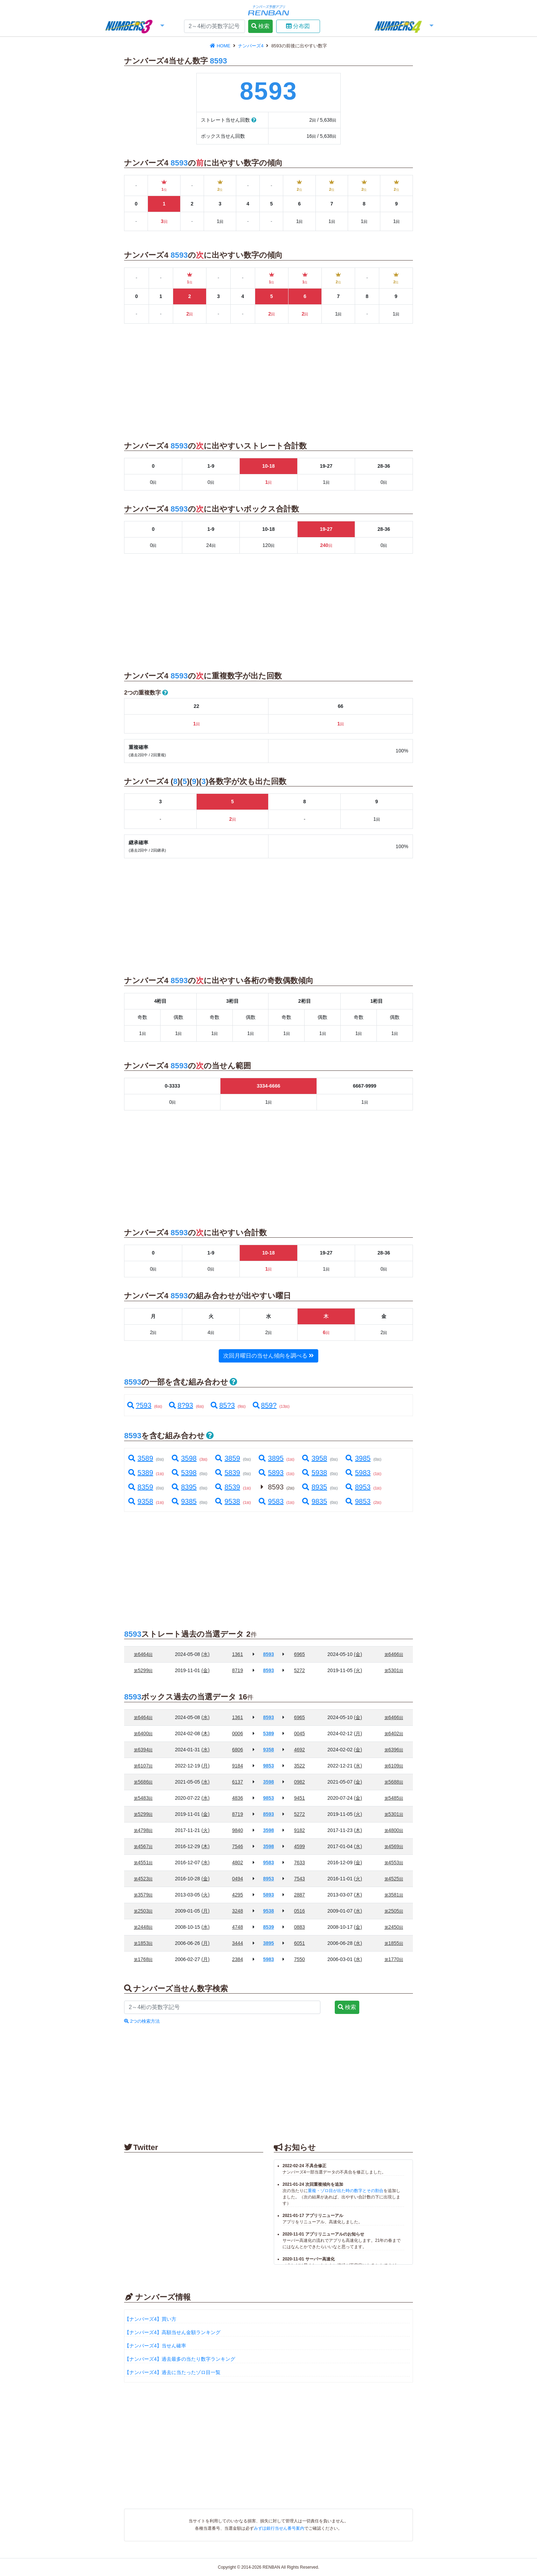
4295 (237, 1895)
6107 (143, 1766)
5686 (143, 1782)
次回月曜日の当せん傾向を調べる (268, 1356)
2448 (143, 1927)
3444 (237, 1943)
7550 (299, 1959)
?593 (139, 1405)
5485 (394, 1798)
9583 (271, 1501)
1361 (237, 1654)
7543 (299, 1878)
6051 (299, 1943)
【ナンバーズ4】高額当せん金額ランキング (172, 2332)
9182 (299, 1830)
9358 (140, 1501)
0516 (299, 1911)
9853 (358, 1501)
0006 (237, 1733)
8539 (227, 1487)
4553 (394, 1862)
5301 (394, 1670)
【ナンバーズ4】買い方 (150, 2319)
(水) (206, 1654)
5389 (140, 1472)
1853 (143, 1943)
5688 (394, 1782)
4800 (394, 1830)
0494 (237, 1878)
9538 (227, 1501)
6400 (143, 1733)
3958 (314, 1458)
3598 (184, 1458)
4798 (143, 1830)
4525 (394, 1878)
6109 (394, 1766)
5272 (299, 1670)
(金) (358, 1654)
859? (265, 1405)
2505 (394, 1911)
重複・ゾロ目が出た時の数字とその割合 (345, 2190)
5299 (143, 1670)
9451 (299, 1798)
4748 (237, 1927)
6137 (237, 1782)
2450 (394, 1927)
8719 (237, 1670)
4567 (143, 1846)
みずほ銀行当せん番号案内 (279, 2528)
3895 (271, 1458)
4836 (237, 1798)
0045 (299, 1733)
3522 (299, 1766)
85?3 (223, 1405)
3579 (143, 1895)
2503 (143, 1911)
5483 (143, 1798)
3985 (358, 1458)
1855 (394, 1943)
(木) (206, 1733)
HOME (221, 45)
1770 (394, 1959)
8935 (314, 1487)
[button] (134, 27)
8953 (358, 1487)
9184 (237, 1766)
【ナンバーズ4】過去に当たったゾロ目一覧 (172, 2372)
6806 (237, 1749)
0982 (299, 1782)
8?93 (181, 1405)
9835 (314, 1501)
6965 (299, 1654)
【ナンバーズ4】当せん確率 (155, 2345)
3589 (140, 1458)
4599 (299, 1846)
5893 (271, 1472)
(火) (358, 1670)
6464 (143, 1654)
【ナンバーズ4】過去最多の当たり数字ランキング (179, 2359)
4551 (143, 1862)
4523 (143, 1878)
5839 (227, 1472)
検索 (260, 26)
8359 (140, 1487)
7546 (237, 1846)
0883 (299, 1927)
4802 (237, 1862)
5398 (184, 1472)
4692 (299, 1749)
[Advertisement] (61, 147)
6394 (143, 1749)
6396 (394, 1749)
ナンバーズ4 (251, 45)
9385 (184, 1501)
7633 (299, 1862)
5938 (314, 1472)
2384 (237, 1959)
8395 (184, 1487)
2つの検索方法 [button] (142, 2021)
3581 (394, 1895)
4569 (394, 1846)
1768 (143, 1959)
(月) (358, 1733)
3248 (237, 1911)
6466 (394, 1654)
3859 (227, 1458)
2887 (299, 1895)
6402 (394, 1733)
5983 (358, 1472)
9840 (237, 1830)
